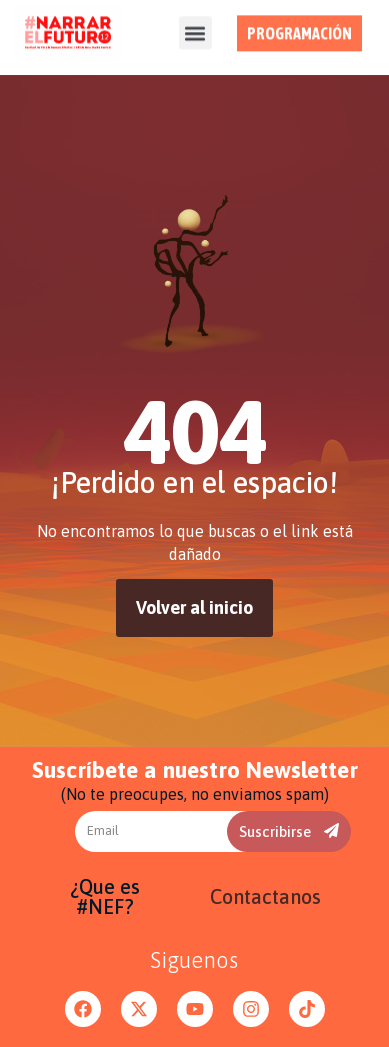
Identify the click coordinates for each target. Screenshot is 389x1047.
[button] (195, 27)
